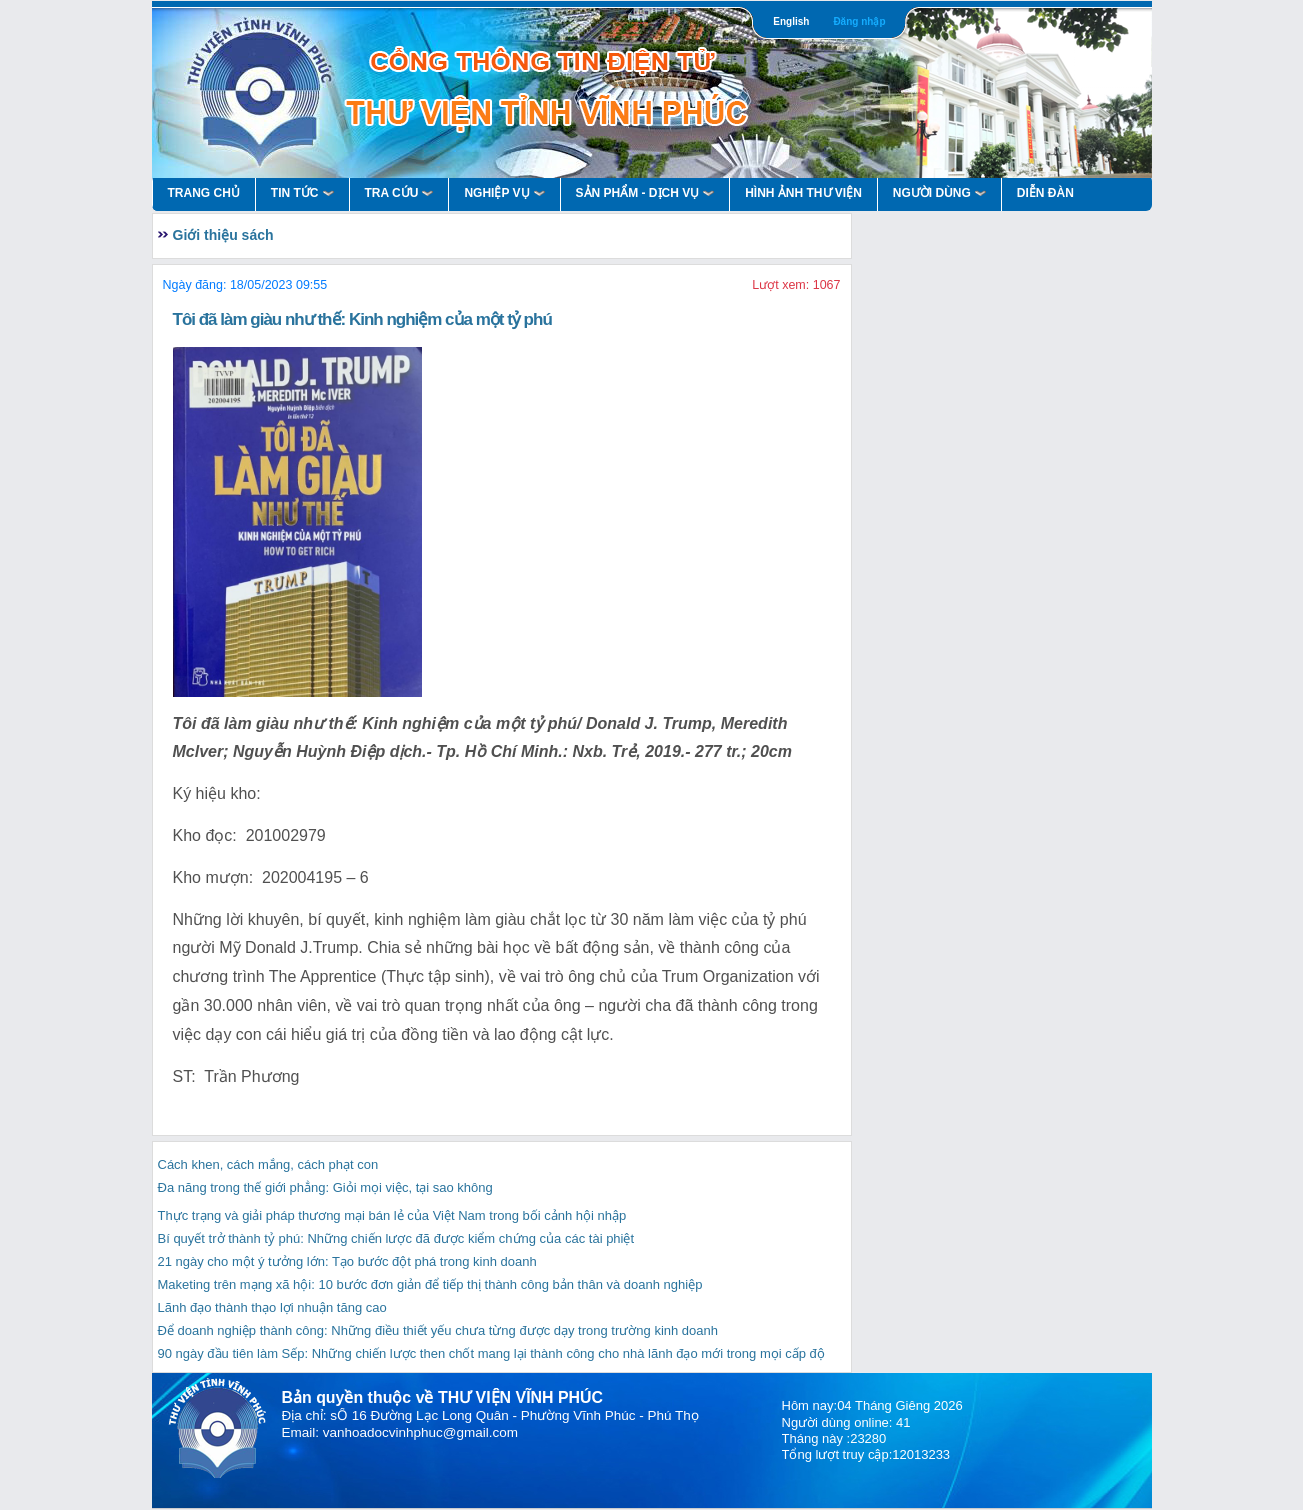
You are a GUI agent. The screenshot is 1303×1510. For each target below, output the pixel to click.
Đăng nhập (859, 21)
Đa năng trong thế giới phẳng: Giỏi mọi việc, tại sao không (325, 1187)
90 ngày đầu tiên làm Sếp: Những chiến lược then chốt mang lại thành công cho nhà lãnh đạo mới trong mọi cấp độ (491, 1353)
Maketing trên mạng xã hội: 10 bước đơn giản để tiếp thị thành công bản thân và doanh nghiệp (430, 1284)
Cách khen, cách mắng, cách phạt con (268, 1164)
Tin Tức (302, 193)
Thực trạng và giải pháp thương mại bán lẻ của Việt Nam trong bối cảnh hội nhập (392, 1215)
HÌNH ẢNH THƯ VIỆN (803, 193)
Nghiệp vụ (504, 193)
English (791, 21)
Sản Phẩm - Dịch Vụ (645, 193)
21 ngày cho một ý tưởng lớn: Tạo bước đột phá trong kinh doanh (347, 1261)
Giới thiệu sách (223, 235)
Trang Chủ (204, 193)
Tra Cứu (399, 193)
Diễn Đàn (1045, 193)
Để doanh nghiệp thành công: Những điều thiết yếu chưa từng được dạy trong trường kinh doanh (438, 1330)
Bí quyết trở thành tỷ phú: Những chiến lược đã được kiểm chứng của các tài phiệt (396, 1238)
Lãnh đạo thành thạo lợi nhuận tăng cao (272, 1307)
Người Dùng (939, 193)
